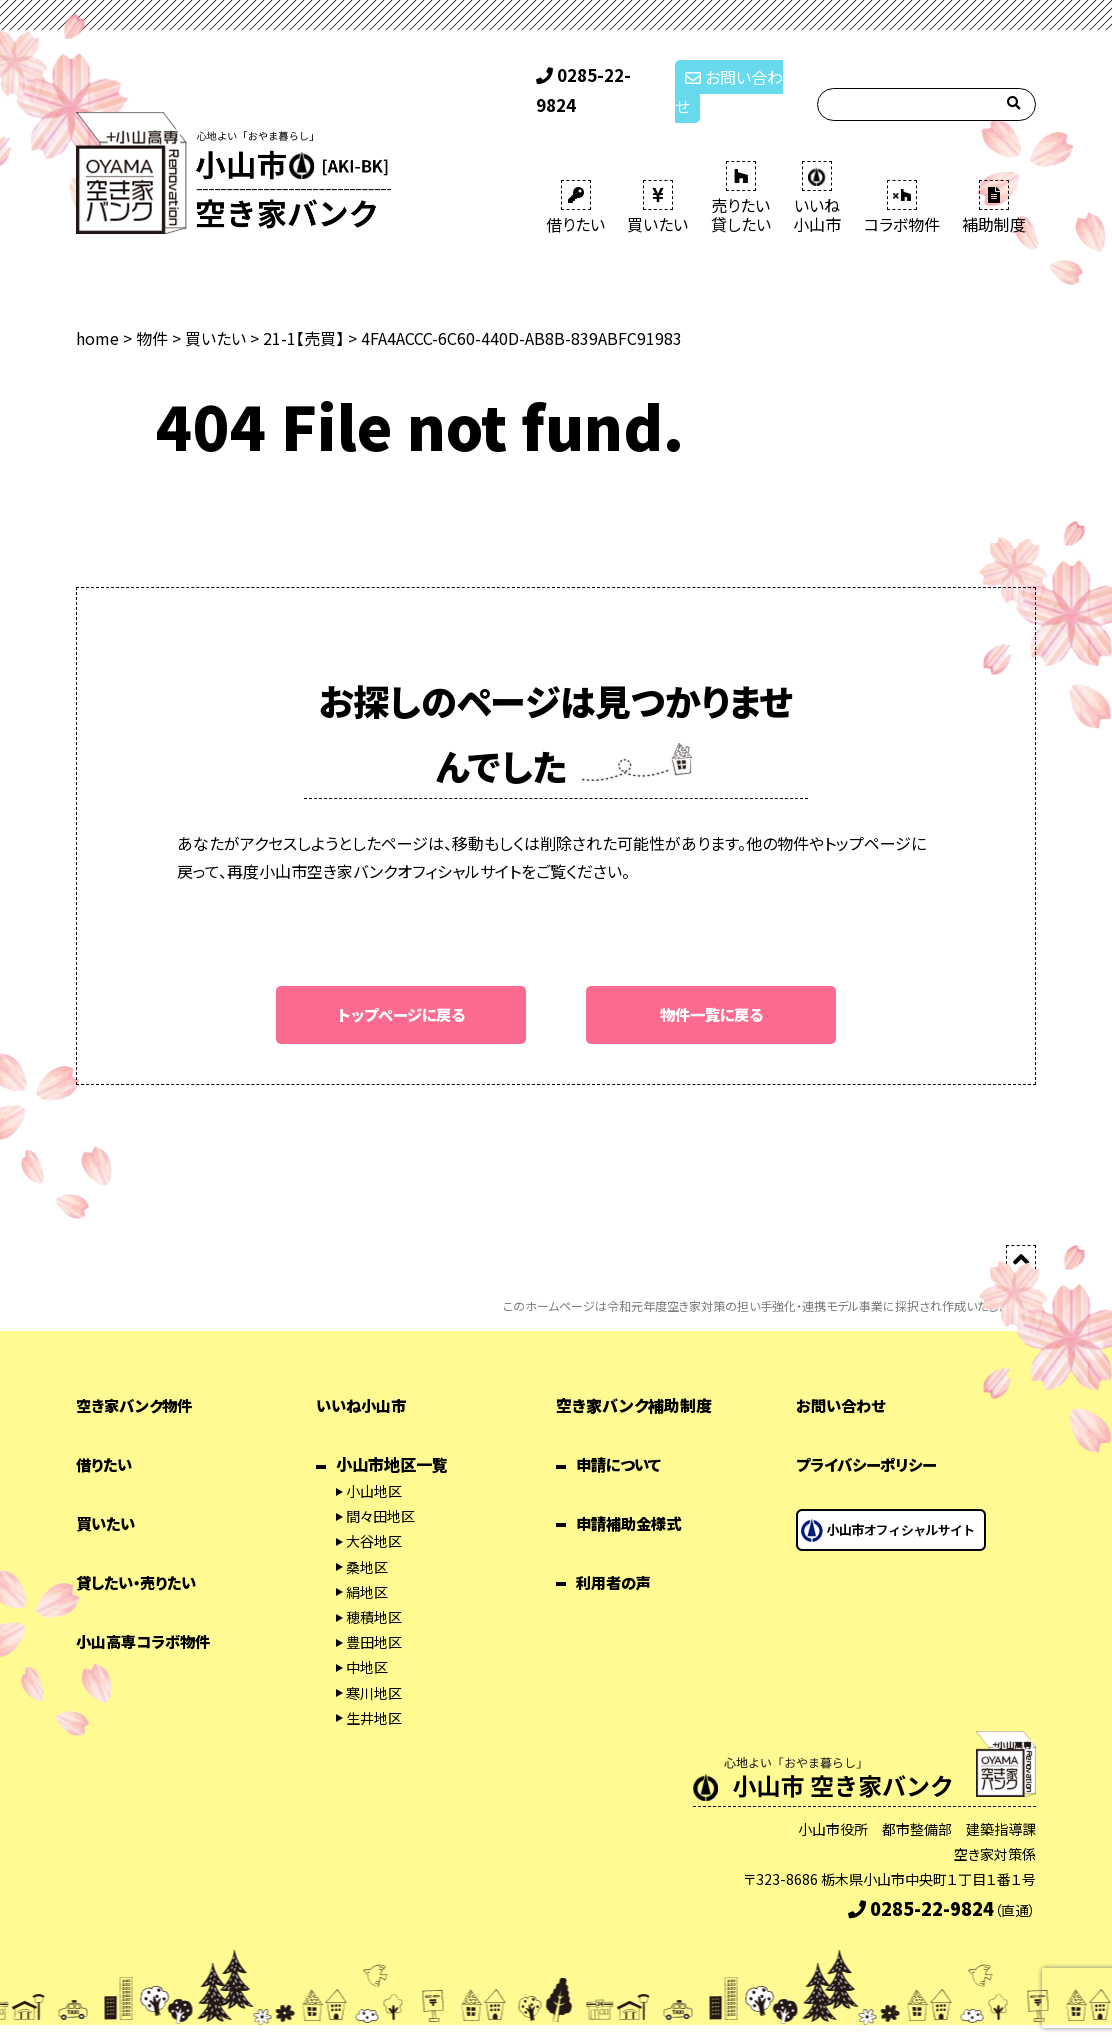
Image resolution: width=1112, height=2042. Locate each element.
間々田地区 (380, 1490)
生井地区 (374, 1691)
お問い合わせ (734, 78)
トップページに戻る (401, 987)
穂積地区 (374, 1590)
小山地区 (374, 1464)
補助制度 (994, 180)
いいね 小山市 (817, 170)
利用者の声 (616, 1555)
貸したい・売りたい (140, 1555)
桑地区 (367, 1540)
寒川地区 (374, 1666)
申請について (621, 1438)
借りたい (575, 180)
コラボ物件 (902, 180)
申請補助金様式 (632, 1496)
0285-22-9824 (597, 78)
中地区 (367, 1641)
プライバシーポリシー (871, 1438)
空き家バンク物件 (138, 1379)
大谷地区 (374, 1515)
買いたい (657, 180)
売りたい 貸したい (741, 170)
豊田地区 (374, 1615)
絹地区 (367, 1565)
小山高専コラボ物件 (147, 1614)
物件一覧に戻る (711, 987)
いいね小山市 (364, 1379)
